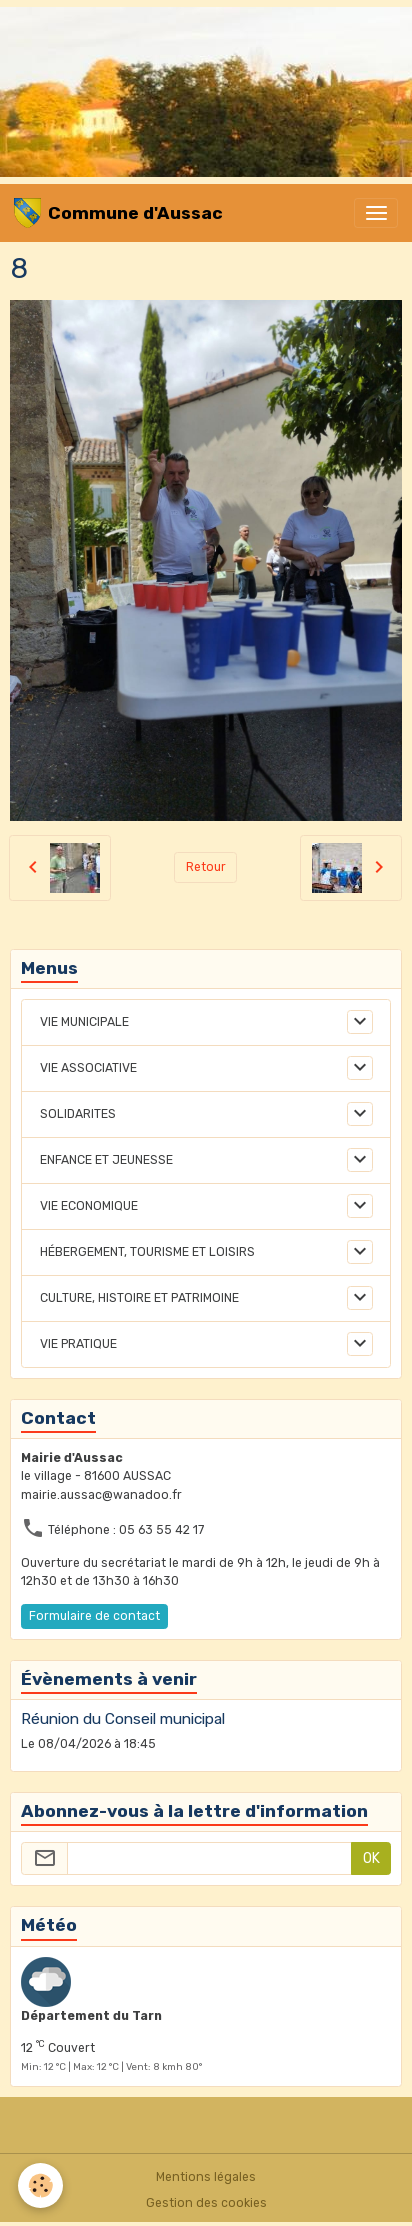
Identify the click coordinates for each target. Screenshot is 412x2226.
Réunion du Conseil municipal (123, 1719)
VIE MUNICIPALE (84, 1022)
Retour (206, 867)
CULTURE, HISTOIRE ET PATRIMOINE (139, 1298)
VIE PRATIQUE (78, 1344)
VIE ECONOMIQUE (89, 1206)
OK (371, 1858)
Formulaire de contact (94, 1616)
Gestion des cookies (206, 2203)
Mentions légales (206, 2177)
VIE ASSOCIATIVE (88, 1068)
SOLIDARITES (78, 1114)
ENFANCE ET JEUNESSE (106, 1160)
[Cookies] (40, 2185)
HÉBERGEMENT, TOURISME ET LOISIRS (147, 1252)
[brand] (118, 213)
